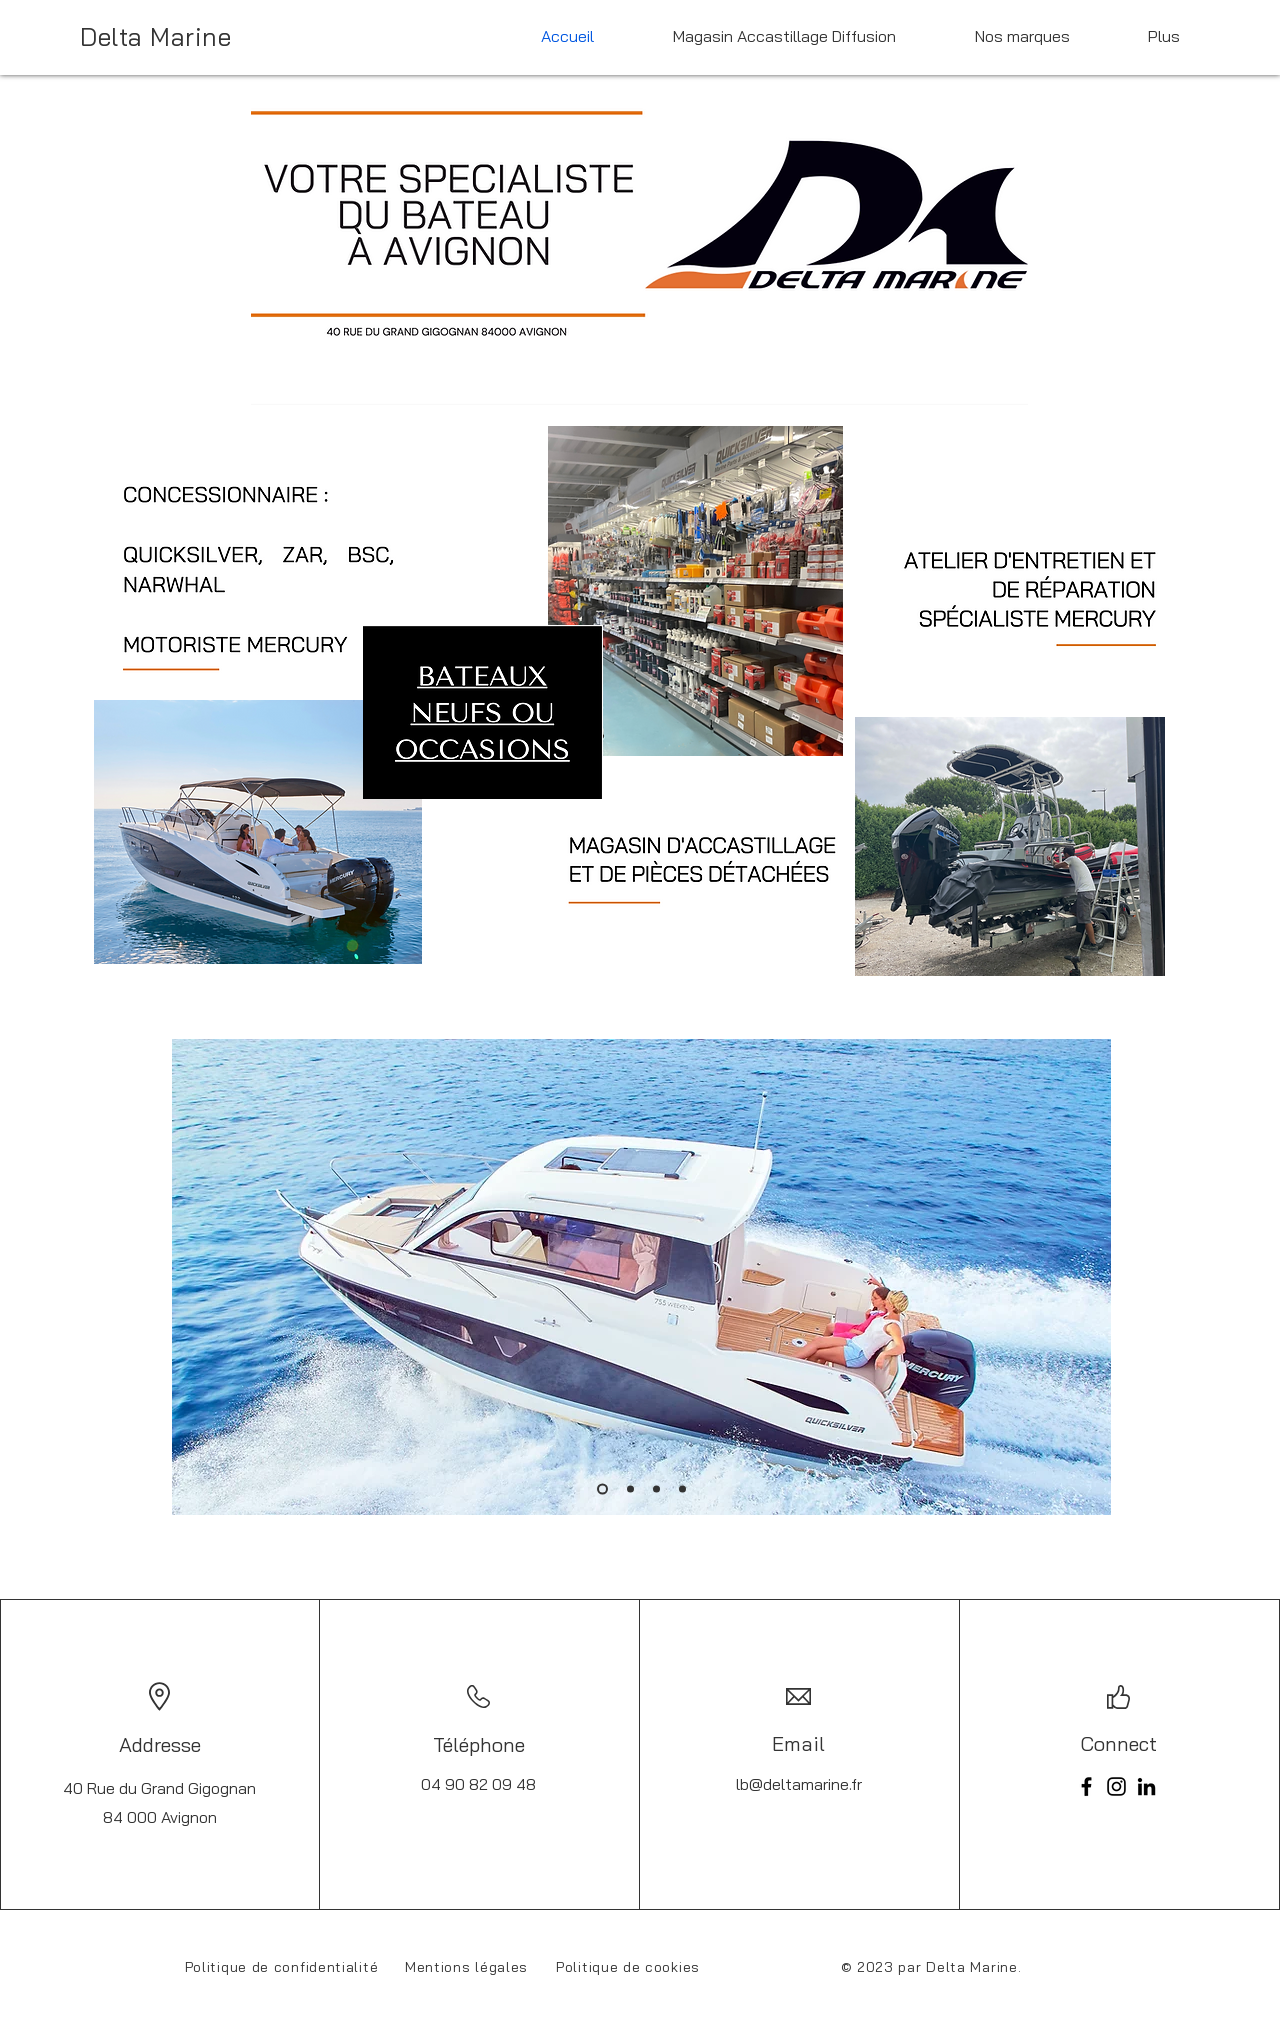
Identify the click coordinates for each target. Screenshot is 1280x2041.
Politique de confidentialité (282, 1967)
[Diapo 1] (602, 1489)
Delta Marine (155, 36)
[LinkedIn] (1146, 1786)
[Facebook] (1086, 1786)
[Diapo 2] (630, 1489)
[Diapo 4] (682, 1489)
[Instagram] (1116, 1786)
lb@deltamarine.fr (799, 1784)
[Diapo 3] (656, 1489)
